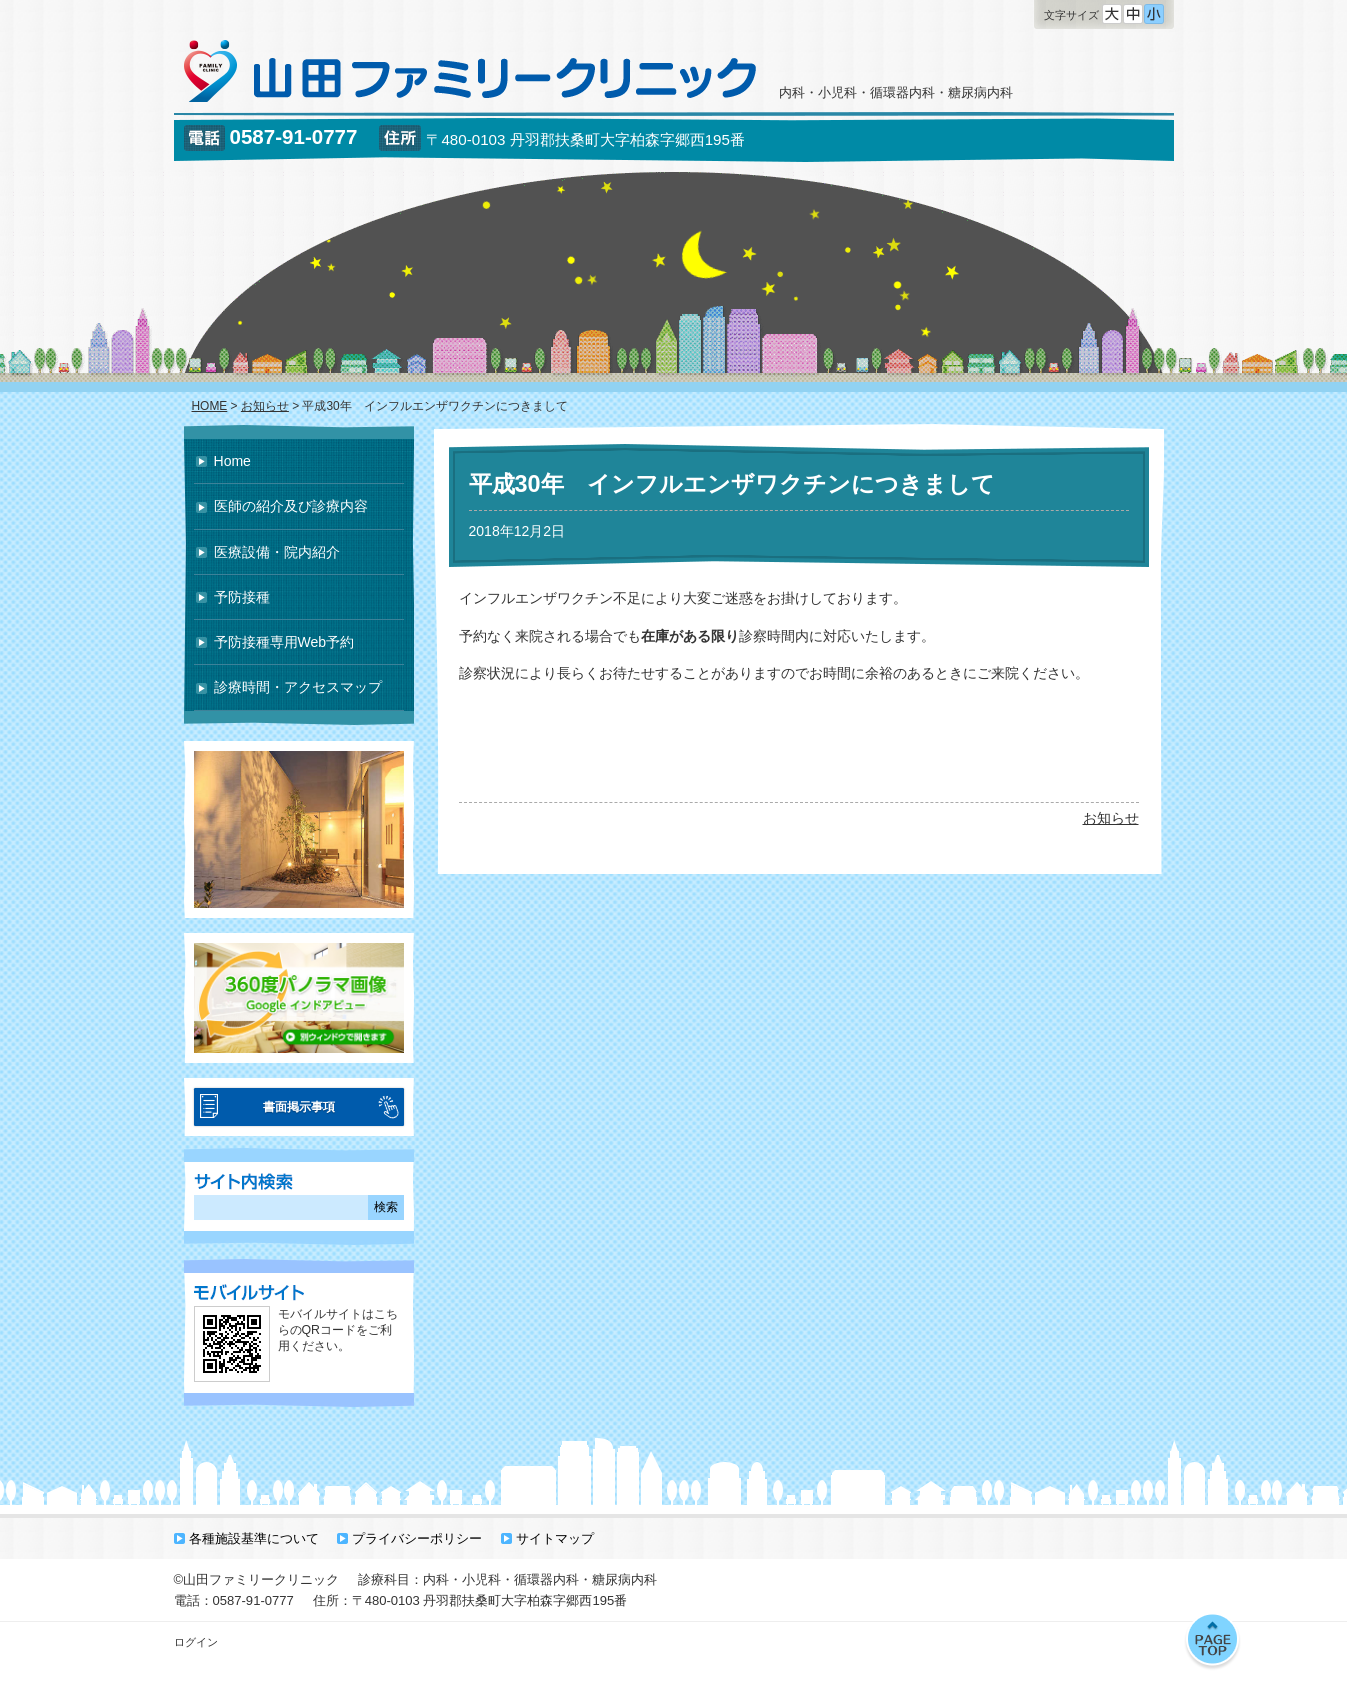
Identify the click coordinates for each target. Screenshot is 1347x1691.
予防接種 (242, 597)
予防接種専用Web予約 (284, 642)
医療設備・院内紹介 (277, 552)
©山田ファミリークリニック (257, 1579)
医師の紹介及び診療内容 (291, 506)
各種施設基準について (254, 1538)
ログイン (196, 1642)
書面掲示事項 (299, 1107)
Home (232, 461)
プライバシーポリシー (417, 1538)
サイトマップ (555, 1538)
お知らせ (1111, 818)
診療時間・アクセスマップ (298, 687)
